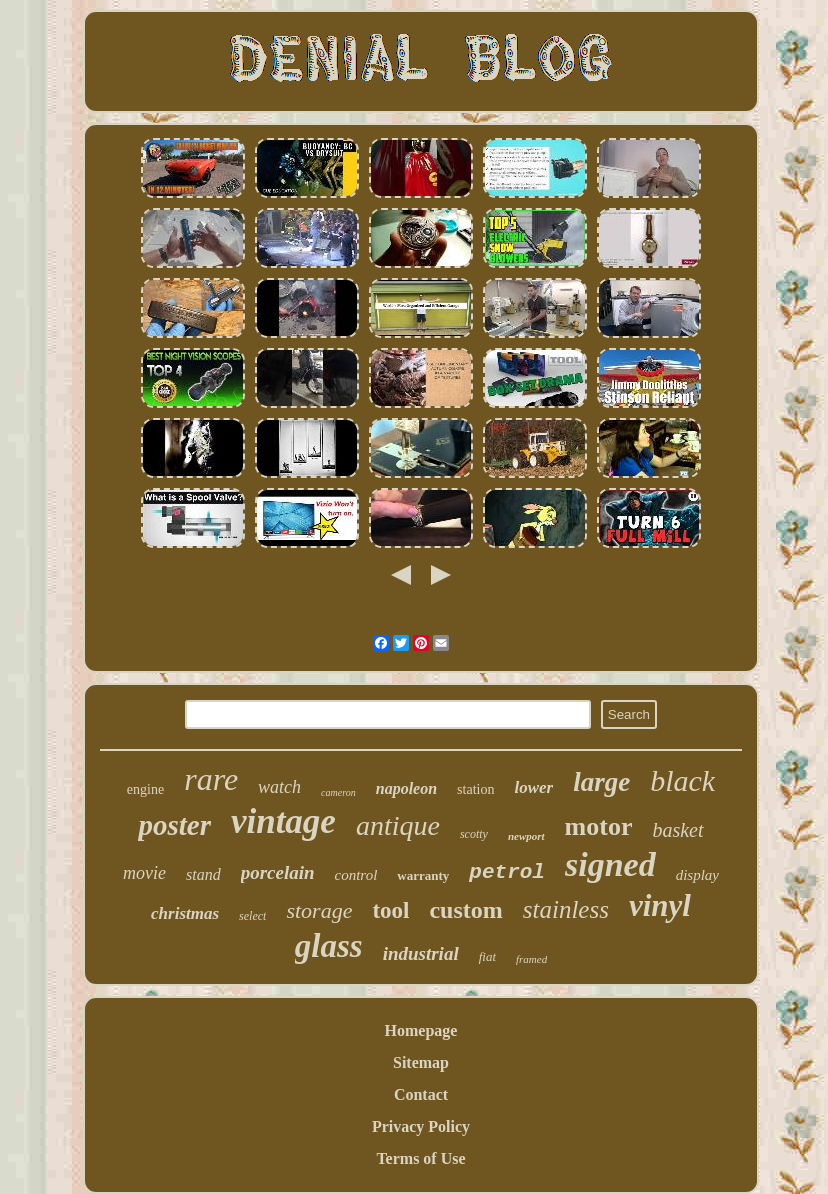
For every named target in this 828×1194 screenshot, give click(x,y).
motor (599, 826)
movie (144, 873)
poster (174, 825)
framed (531, 959)
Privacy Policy (421, 1126)
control (356, 875)
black (682, 780)
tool (390, 910)
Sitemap (421, 1062)
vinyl (660, 905)
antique (398, 825)
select (252, 916)
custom (465, 910)
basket (677, 830)
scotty (474, 834)
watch (279, 787)
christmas (185, 913)
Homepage (421, 1030)
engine (145, 789)
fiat (487, 956)
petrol (507, 872)
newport (526, 836)
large (601, 782)
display (697, 875)
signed (610, 864)
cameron (338, 792)
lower (533, 787)
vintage (283, 821)
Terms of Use (420, 1158)
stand (203, 874)
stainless (566, 909)
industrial (421, 953)
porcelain (278, 872)
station (475, 789)
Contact (421, 1094)
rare (211, 779)
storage (319, 910)
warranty (423, 875)
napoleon (406, 788)
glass (329, 946)
